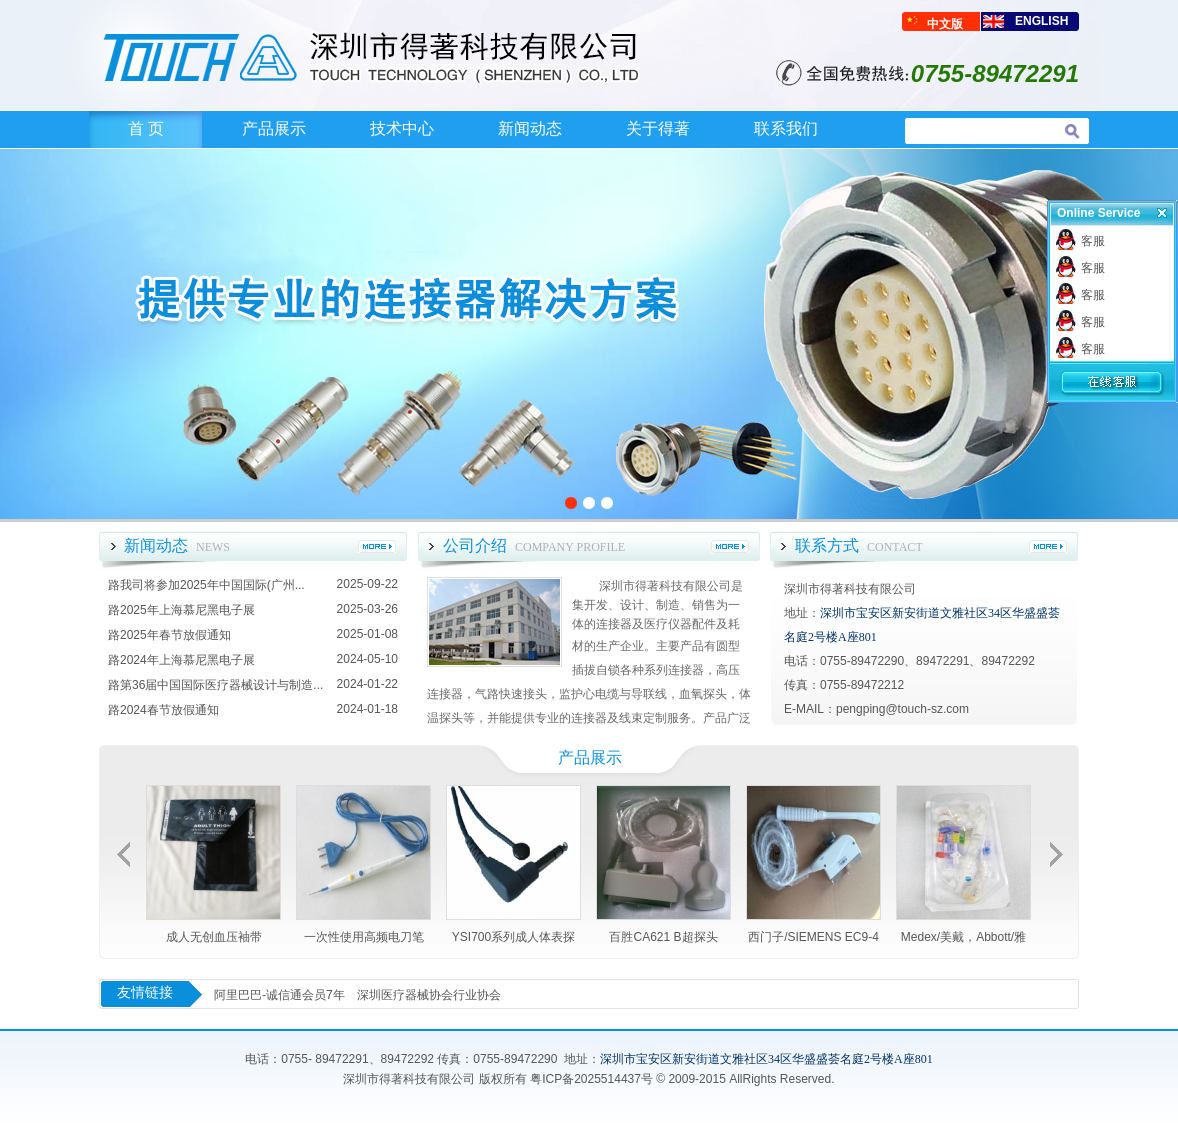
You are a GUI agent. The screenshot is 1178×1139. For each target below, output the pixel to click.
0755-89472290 (515, 1059)
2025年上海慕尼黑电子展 (187, 610)
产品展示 (274, 128)
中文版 (945, 24)
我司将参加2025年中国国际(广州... (212, 585)
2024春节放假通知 (169, 710)
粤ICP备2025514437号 (591, 1079)
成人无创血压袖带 (214, 937)
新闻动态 (530, 128)
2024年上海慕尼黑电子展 (187, 660)
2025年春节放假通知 (175, 635)
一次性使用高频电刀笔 (364, 937)
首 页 (146, 128)
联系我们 (786, 128)
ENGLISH (1041, 21)
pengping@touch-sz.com (902, 709)
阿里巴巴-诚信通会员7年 (279, 995)
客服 (1093, 241)
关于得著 (658, 128)
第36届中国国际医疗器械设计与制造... (221, 685)
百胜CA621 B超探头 (663, 937)
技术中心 (402, 128)
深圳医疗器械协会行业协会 (429, 995)
